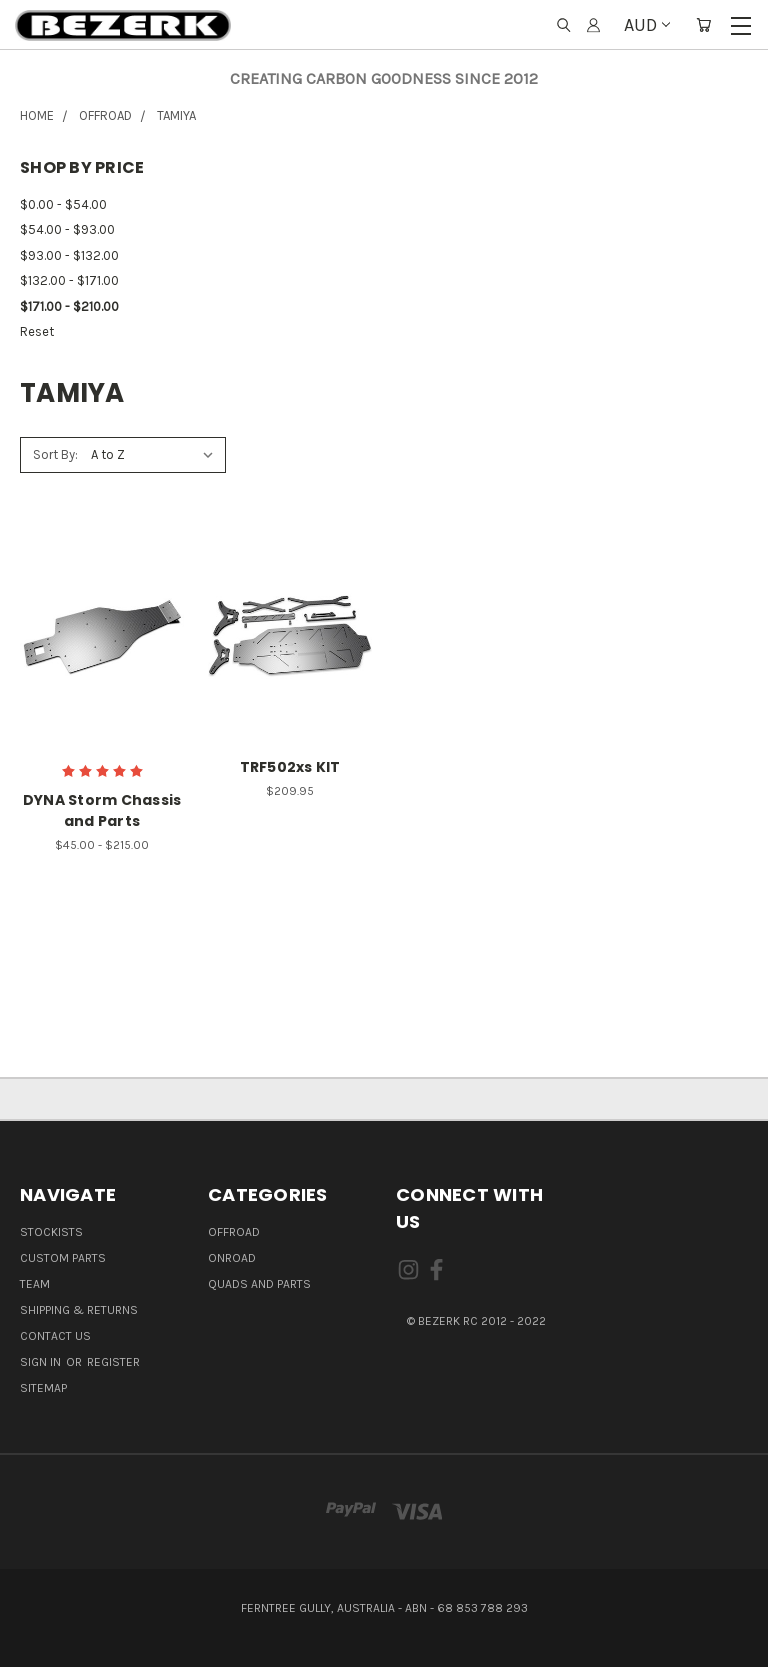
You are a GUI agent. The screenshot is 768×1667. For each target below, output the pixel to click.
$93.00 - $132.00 (69, 255)
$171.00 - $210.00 (69, 306)
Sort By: (55, 454)
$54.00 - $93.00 (67, 229)
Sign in (42, 1362)
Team (35, 1284)
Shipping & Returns (79, 1310)
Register (113, 1362)
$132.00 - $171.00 (69, 280)
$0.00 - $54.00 (63, 204)
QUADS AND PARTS (259, 1284)
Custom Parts (63, 1258)
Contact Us (55, 1336)
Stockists (51, 1232)
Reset (37, 331)
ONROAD (232, 1258)
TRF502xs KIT (290, 767)
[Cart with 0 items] (703, 25)
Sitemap (43, 1388)
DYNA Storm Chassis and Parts (102, 810)
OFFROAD (234, 1232)
